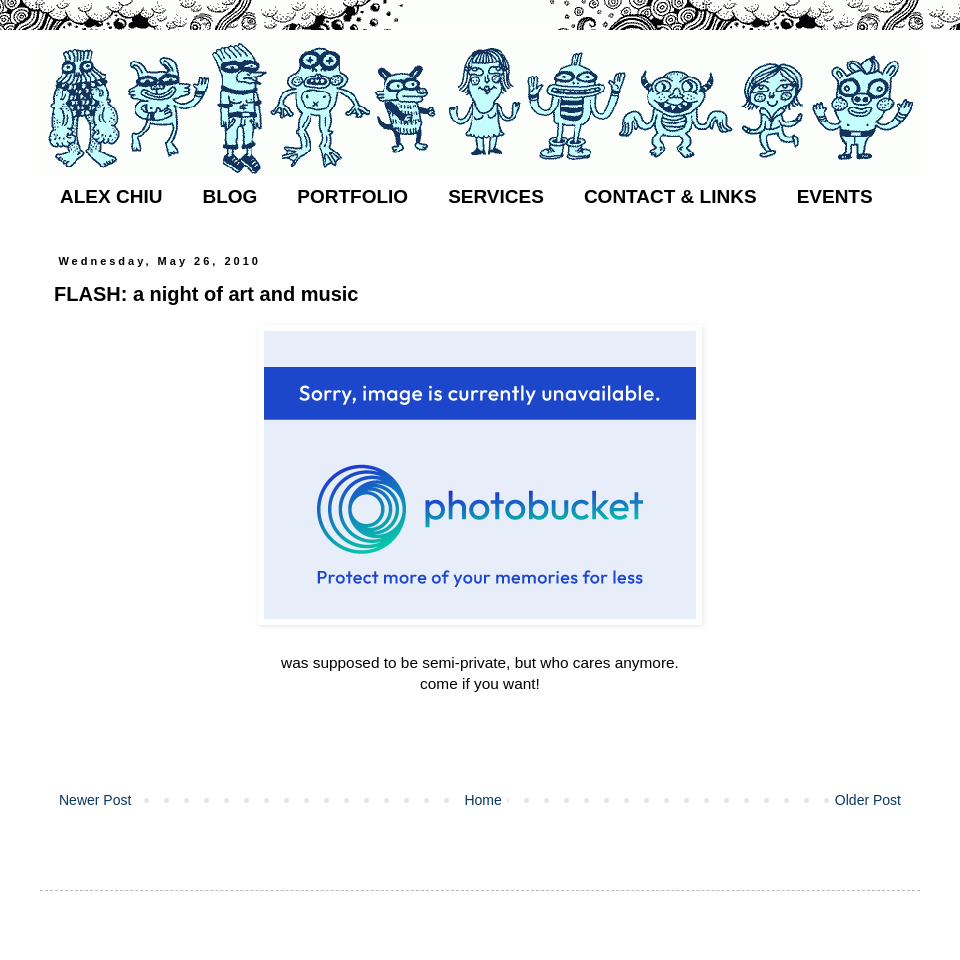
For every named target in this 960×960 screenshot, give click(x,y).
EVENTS (835, 196)
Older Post (868, 800)
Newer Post (95, 800)
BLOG (229, 196)
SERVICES (496, 196)
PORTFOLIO (352, 196)
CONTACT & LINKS (670, 196)
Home (482, 800)
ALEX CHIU (111, 196)
